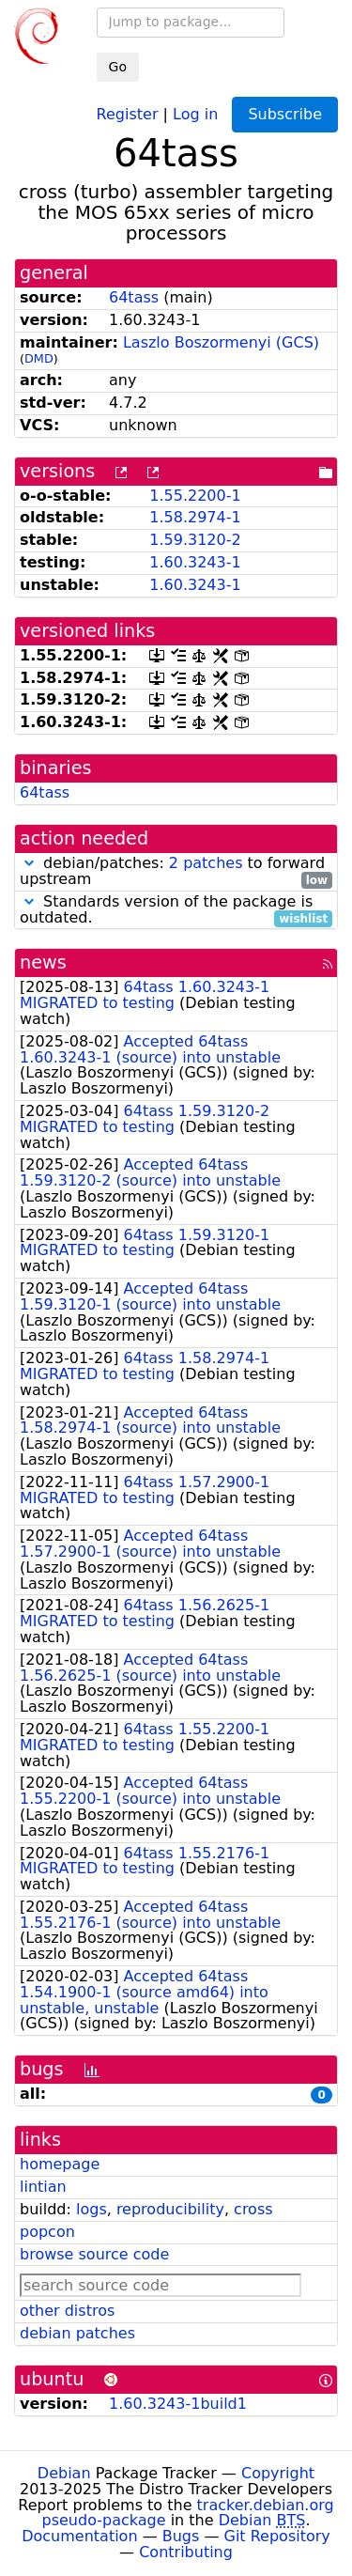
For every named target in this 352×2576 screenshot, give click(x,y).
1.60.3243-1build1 (178, 2404)
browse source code (94, 2254)
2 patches (206, 863)
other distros (67, 2311)
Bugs (181, 2536)
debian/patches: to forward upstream (176, 872)
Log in (195, 113)
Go (118, 66)
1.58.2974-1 (194, 517)
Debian (64, 2473)
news (43, 962)
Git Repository (277, 2536)
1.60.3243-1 (194, 562)
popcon (47, 2232)
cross (253, 2209)
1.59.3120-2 (194, 540)
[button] (29, 863)
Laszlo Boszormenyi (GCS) (221, 342)
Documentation (79, 2536)
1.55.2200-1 (194, 495)
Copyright (277, 2473)
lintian (43, 2187)
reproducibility (170, 2209)
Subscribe (285, 114)
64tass (134, 297)
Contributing (186, 2552)
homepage (59, 2164)
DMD (39, 358)
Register (128, 113)
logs (91, 2209)
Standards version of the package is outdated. (176, 910)
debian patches (77, 2333)
